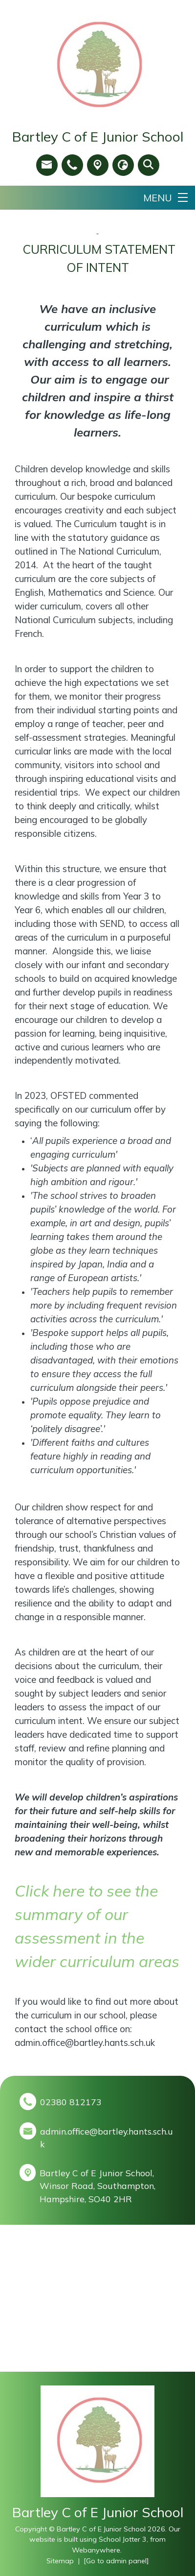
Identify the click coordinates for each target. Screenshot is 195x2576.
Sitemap (60, 2560)
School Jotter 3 (123, 2539)
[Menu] (165, 198)
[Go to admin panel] (116, 2560)
